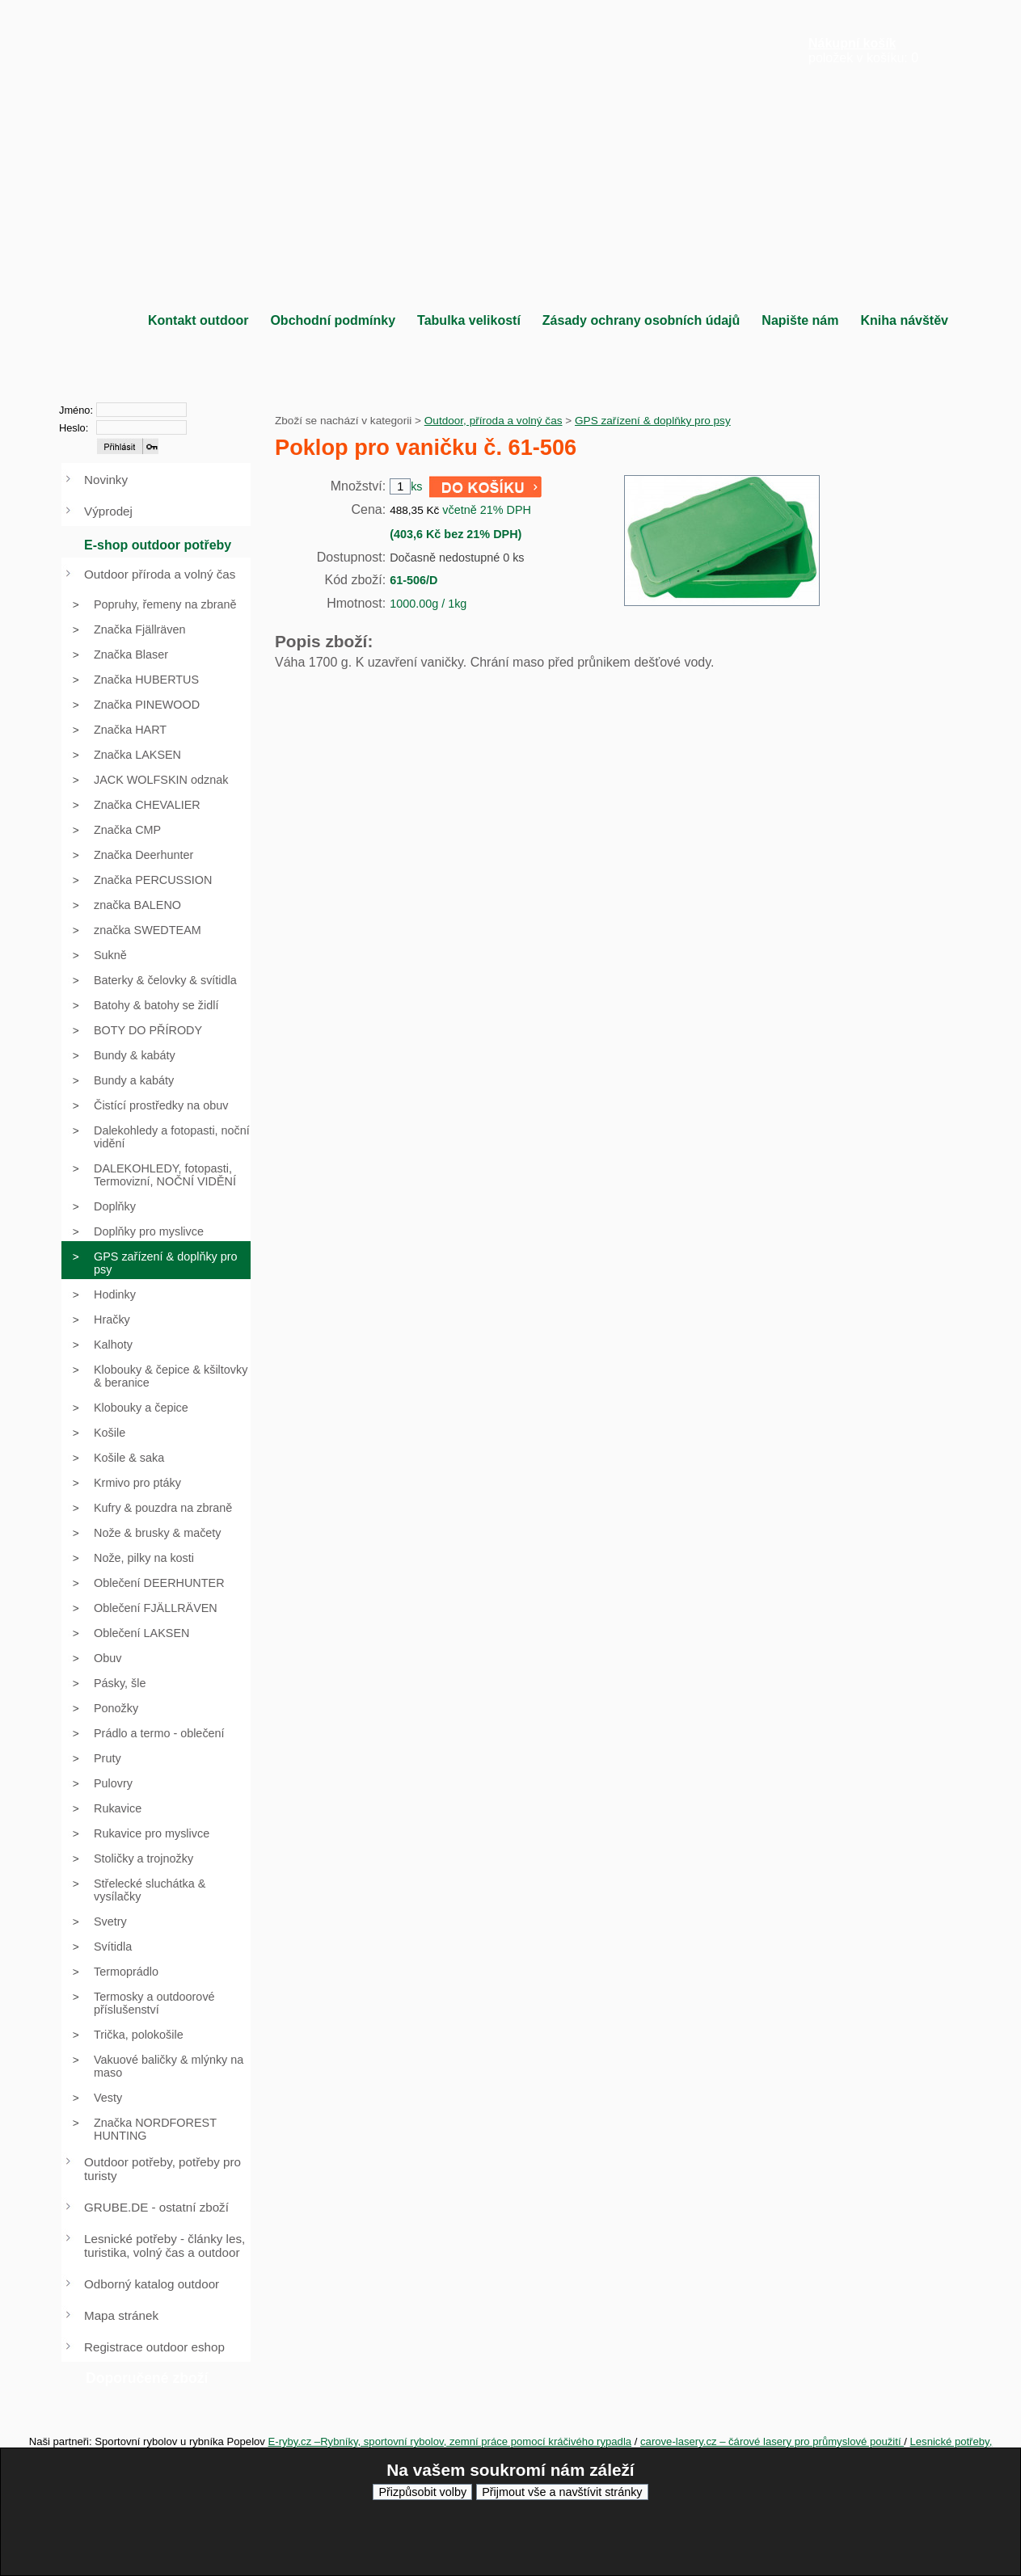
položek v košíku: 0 (863, 50)
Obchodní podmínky (332, 320)
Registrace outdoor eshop (154, 2347)
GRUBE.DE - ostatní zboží (156, 2207)
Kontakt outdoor (198, 320)
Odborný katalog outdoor (151, 2284)
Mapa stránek (121, 2315)
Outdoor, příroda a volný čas (493, 421)
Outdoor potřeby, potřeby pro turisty (162, 2168)
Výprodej (108, 511)
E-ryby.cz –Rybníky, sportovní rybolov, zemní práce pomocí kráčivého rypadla (450, 2441)
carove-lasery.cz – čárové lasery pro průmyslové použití (772, 2441)
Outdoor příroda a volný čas (159, 574)
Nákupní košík (852, 43)
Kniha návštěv (903, 320)
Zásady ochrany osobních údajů (641, 320)
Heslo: (73, 428)
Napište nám (800, 320)
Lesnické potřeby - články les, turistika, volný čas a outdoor (164, 2245)
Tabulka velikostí (469, 320)
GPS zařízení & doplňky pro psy (653, 421)
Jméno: (76, 410)
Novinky (106, 479)
